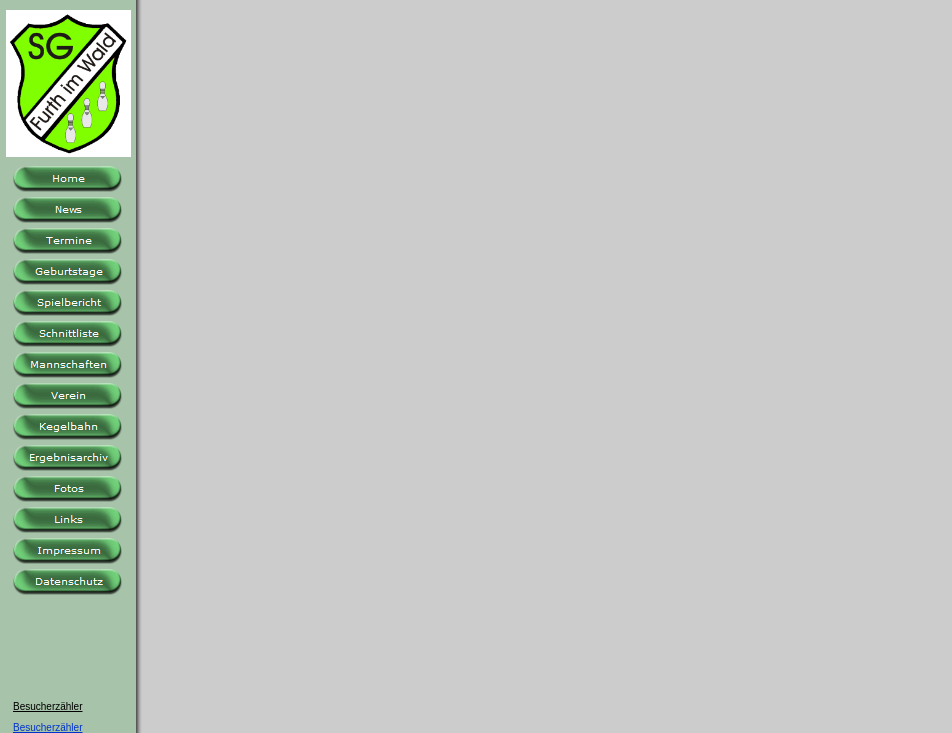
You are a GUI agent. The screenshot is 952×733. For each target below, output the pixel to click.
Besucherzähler (47, 727)
